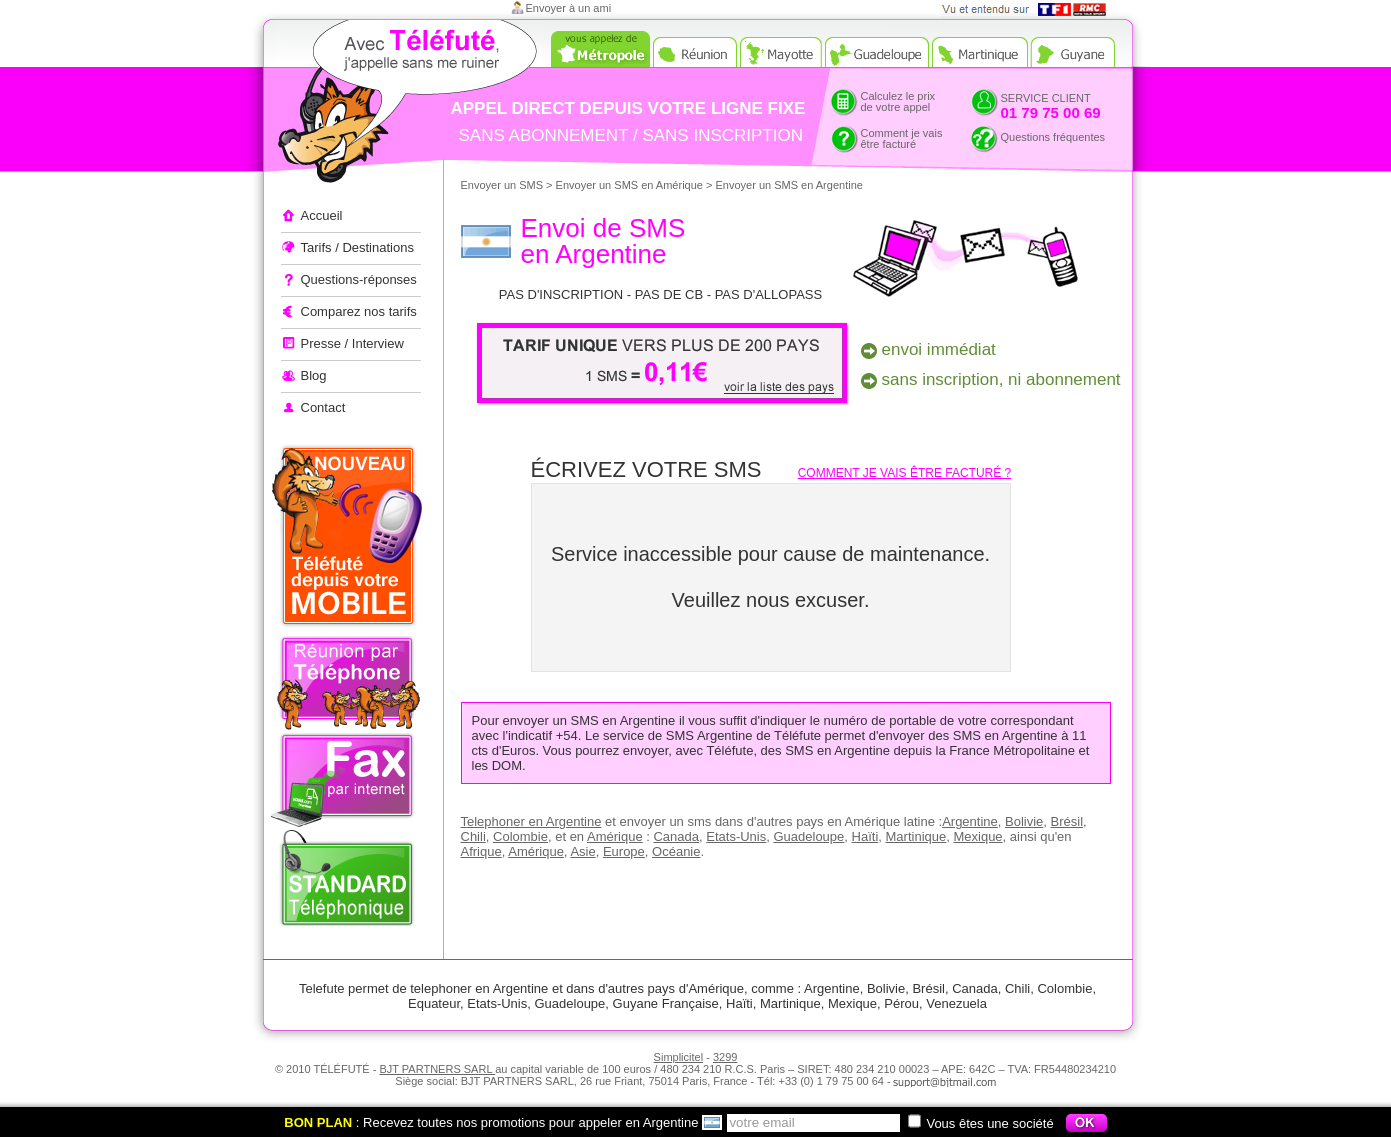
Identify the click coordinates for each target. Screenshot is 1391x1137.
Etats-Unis (736, 836)
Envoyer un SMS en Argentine (789, 185)
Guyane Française (666, 1003)
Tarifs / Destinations (357, 247)
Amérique (615, 836)
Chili (473, 836)
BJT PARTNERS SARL (437, 1069)
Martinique (916, 836)
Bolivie (1024, 821)
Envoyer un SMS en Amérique (629, 185)
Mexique (977, 836)
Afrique (481, 851)
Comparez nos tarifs (359, 311)
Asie (582, 851)
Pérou (901, 1003)
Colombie (520, 836)
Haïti (865, 836)
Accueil (322, 215)
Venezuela (956, 1003)
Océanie (676, 851)
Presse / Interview (352, 343)
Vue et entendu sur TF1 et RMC (1030, 9)
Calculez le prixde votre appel (898, 101)
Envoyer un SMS (502, 185)
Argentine (970, 821)
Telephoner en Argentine (531, 821)
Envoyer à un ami (569, 8)
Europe (624, 851)
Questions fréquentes (1053, 137)
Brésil (1067, 821)
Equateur (434, 1003)
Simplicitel (679, 1057)
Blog (314, 375)
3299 (725, 1057)
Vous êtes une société (980, 1123)
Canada (676, 836)
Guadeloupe (808, 836)
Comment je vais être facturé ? (905, 473)
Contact (323, 407)
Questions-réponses (359, 279)
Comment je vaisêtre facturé (902, 138)
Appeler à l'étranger (371, 105)
